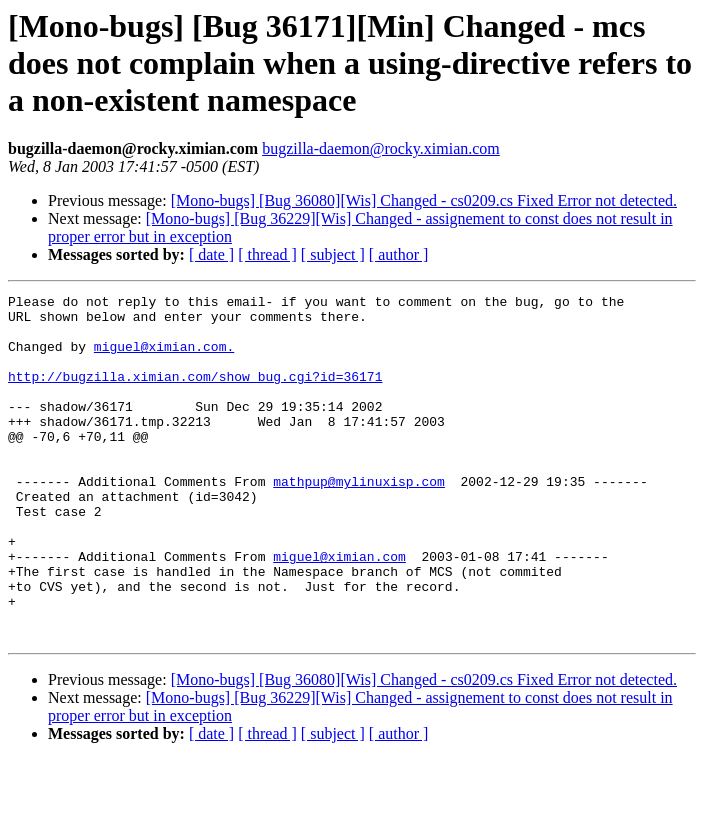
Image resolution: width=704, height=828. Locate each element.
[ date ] (211, 254)
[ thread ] (267, 254)
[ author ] (399, 254)
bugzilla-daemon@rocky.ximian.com (381, 148)
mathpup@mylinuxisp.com (359, 520)
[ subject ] (333, 254)
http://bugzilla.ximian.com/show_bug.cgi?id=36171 (195, 394)
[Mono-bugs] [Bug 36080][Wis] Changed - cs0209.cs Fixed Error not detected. (424, 200)
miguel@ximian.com (339, 610)
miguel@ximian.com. (164, 358)
